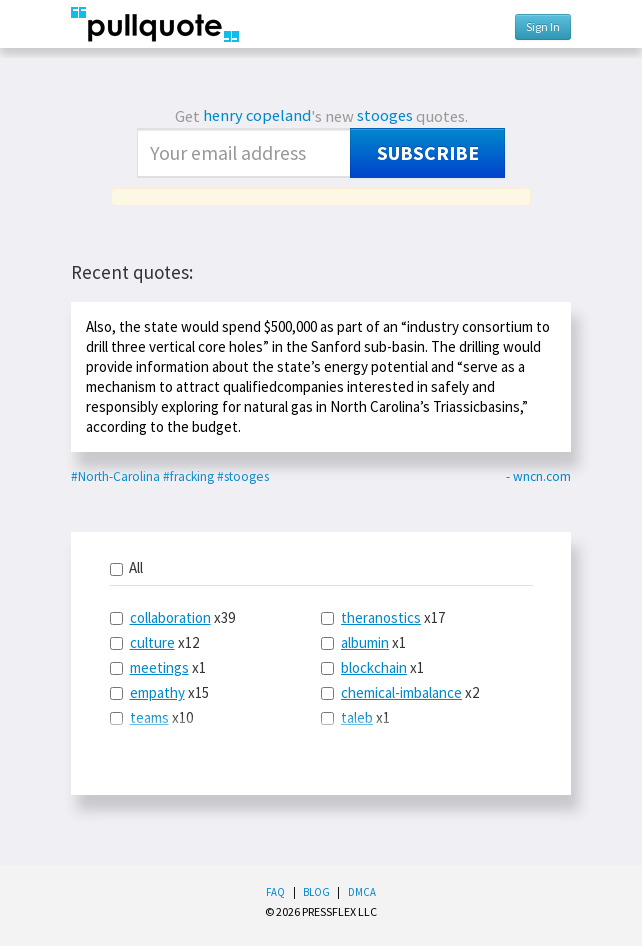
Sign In (543, 26)
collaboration (170, 617)
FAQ (275, 892)
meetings (159, 667)
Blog (316, 892)
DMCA (362, 892)
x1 (158, 667)
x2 (400, 692)
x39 (172, 617)
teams (149, 717)
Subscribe (428, 153)
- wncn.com (538, 476)
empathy (157, 692)
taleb (357, 717)
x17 (383, 617)
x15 (159, 692)
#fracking (188, 476)
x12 (154, 642)
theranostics (381, 617)
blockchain (374, 667)
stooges (385, 115)
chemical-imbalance (401, 692)
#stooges (243, 476)
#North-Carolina (115, 476)
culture (152, 642)
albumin (365, 642)
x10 (151, 717)
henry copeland (257, 115)
